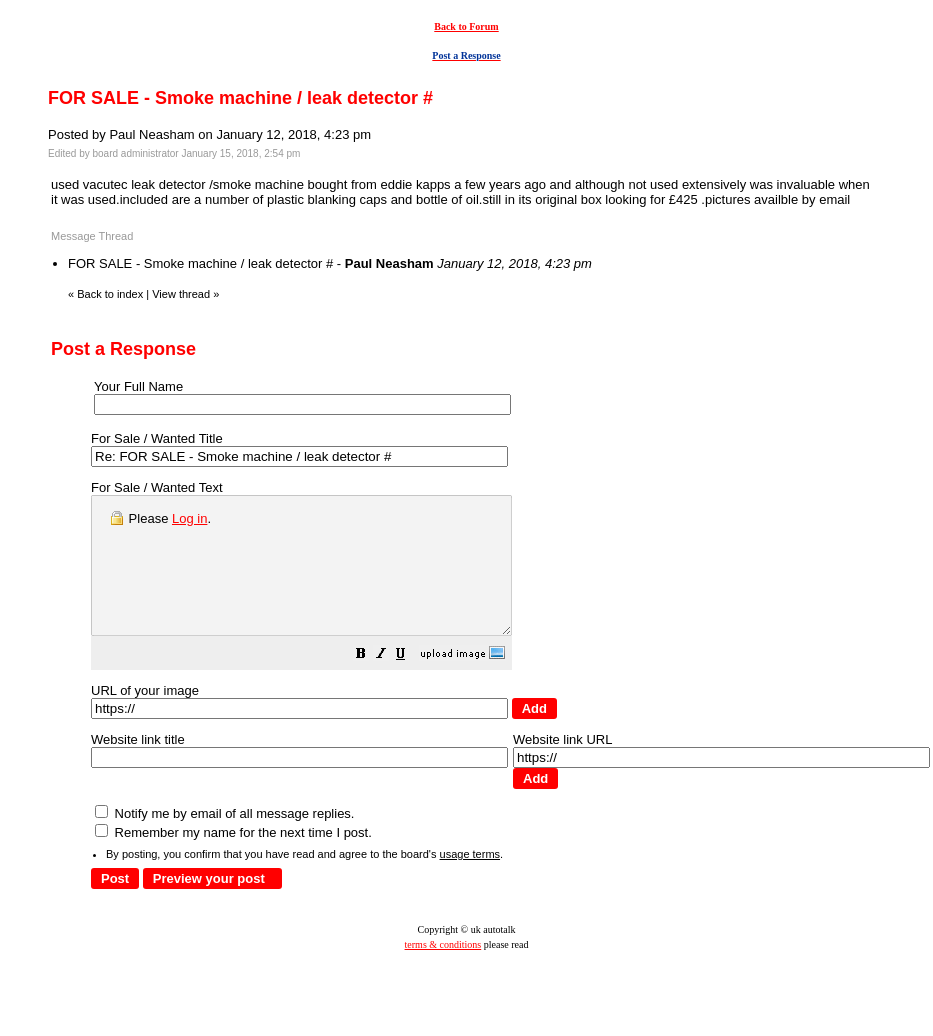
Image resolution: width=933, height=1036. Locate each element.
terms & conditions (443, 971)
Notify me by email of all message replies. (224, 840)
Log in (189, 518)
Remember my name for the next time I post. (233, 859)
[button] (411, 683)
